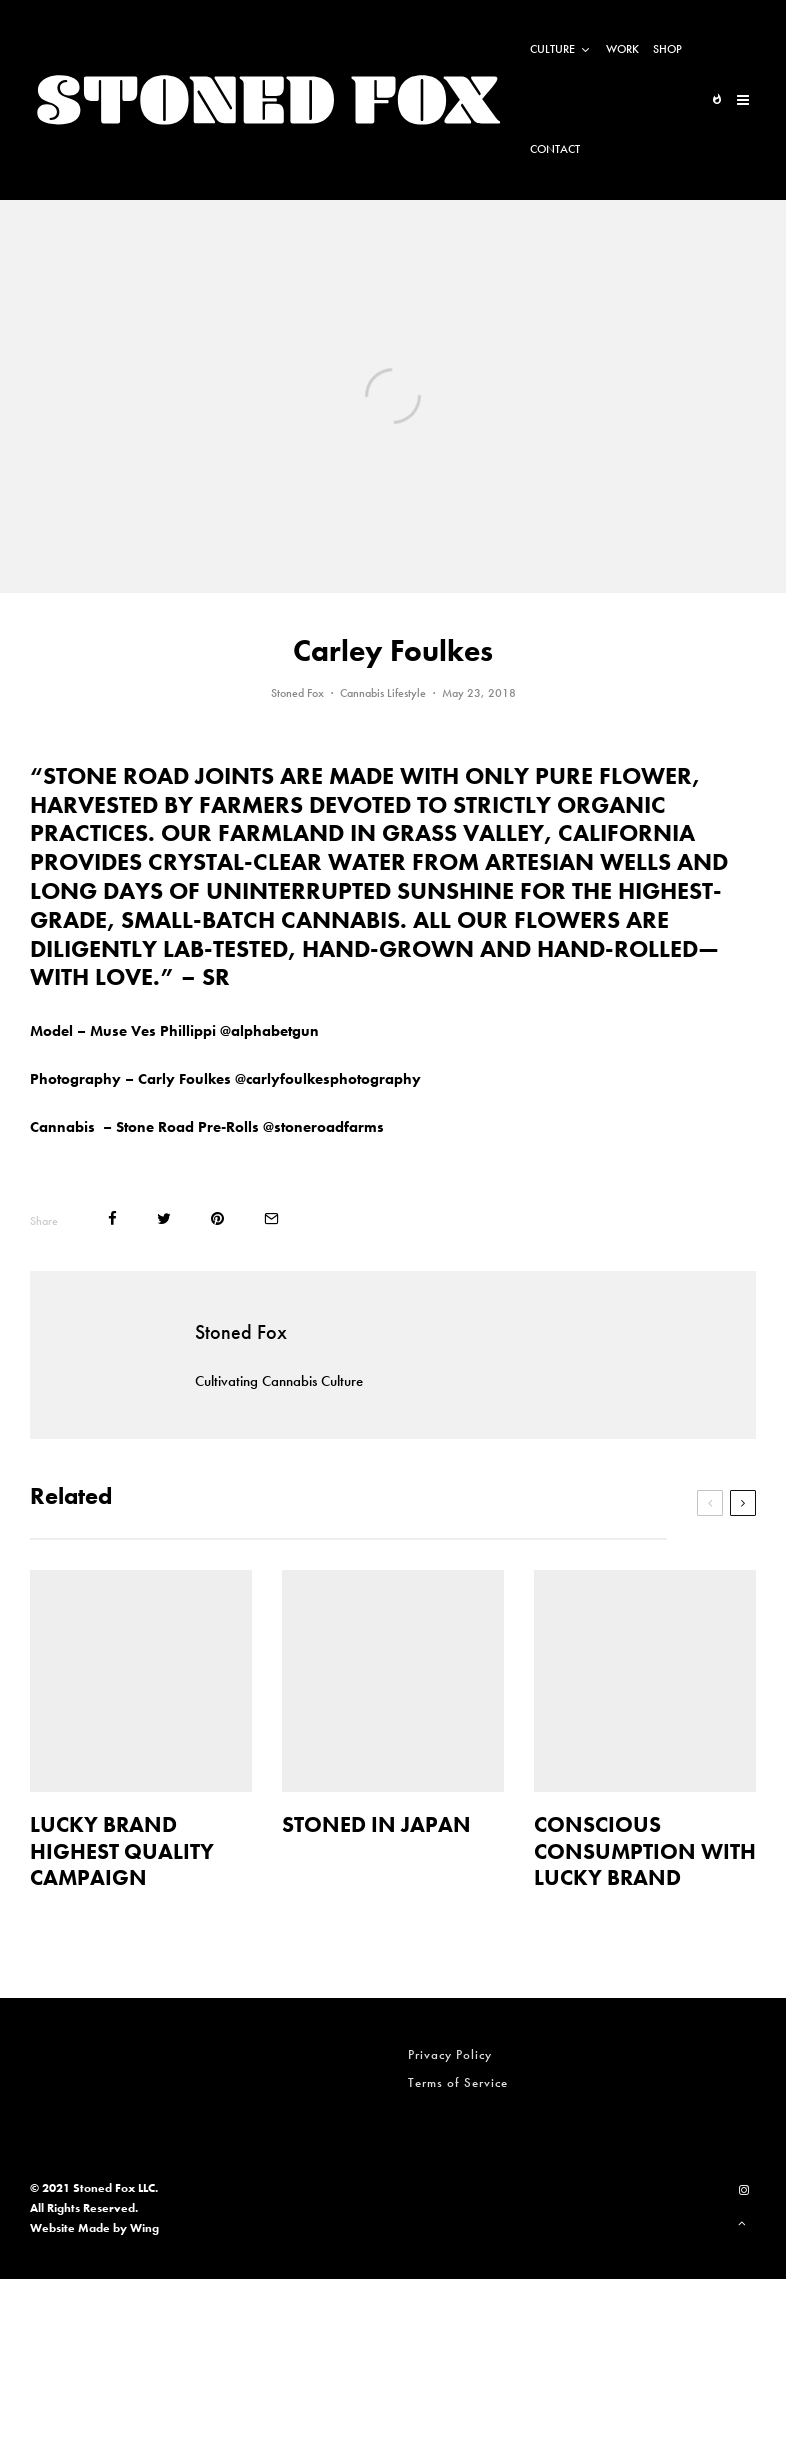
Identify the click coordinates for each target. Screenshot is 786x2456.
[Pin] (217, 1218)
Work (622, 49)
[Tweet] (164, 1218)
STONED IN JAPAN (376, 1825)
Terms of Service (458, 2082)
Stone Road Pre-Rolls (187, 1127)
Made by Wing (118, 2228)
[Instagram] (744, 2190)
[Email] (271, 1218)
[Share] (112, 1218)
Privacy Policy (450, 2054)
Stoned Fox (297, 693)
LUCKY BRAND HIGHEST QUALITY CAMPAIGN (122, 1851)
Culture (552, 49)
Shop (667, 49)
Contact (555, 149)
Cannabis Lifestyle (383, 693)
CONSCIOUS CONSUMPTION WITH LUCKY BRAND (645, 1851)
